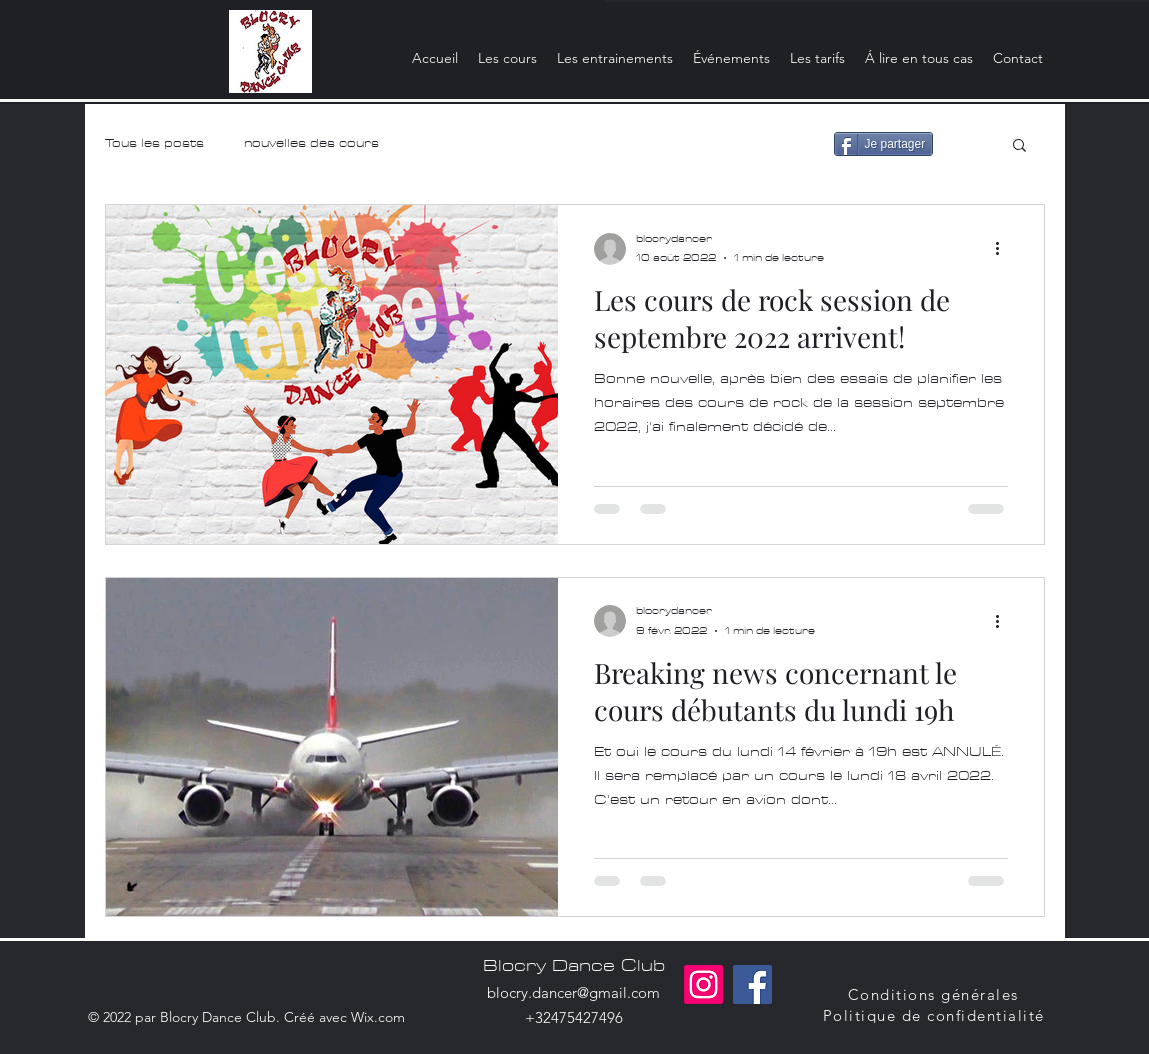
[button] (1019, 146)
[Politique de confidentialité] (936, 1015)
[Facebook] (752, 984)
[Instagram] (703, 984)
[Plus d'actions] (1005, 249)
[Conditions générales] (935, 994)
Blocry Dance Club (574, 965)
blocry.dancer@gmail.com (573, 992)
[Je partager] (884, 144)
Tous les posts (154, 144)
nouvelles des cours (311, 144)
